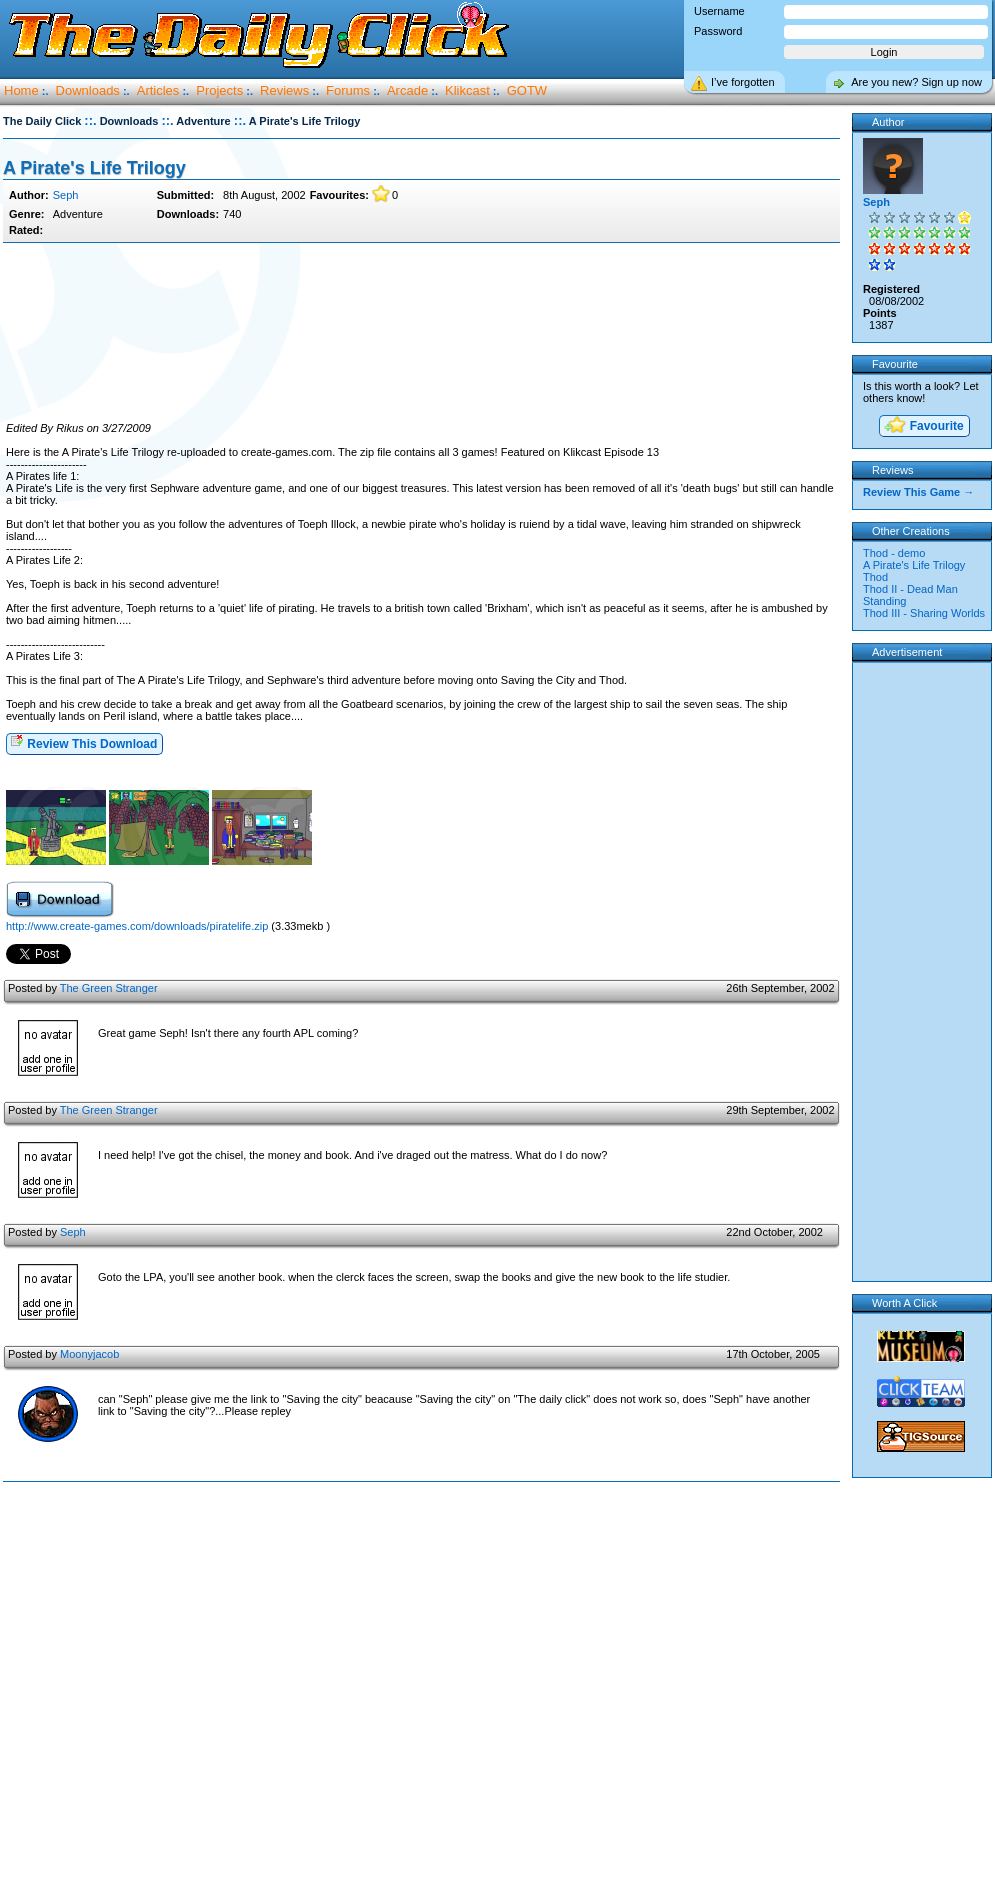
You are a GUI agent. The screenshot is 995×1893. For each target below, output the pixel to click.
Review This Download (83, 742)
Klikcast (467, 90)
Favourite (923, 426)
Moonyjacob (89, 1354)
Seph (66, 195)
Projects (219, 90)
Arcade (407, 90)
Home (21, 90)
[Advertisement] (421, 333)
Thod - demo (894, 553)
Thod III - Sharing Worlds (924, 613)
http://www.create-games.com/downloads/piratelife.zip (137, 926)
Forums (348, 90)
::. (90, 120)
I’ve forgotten (743, 82)
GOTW (527, 90)
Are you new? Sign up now (916, 82)
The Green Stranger (109, 988)
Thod (875, 577)
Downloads (88, 90)
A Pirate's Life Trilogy (94, 168)
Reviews (284, 90)
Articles (158, 90)
